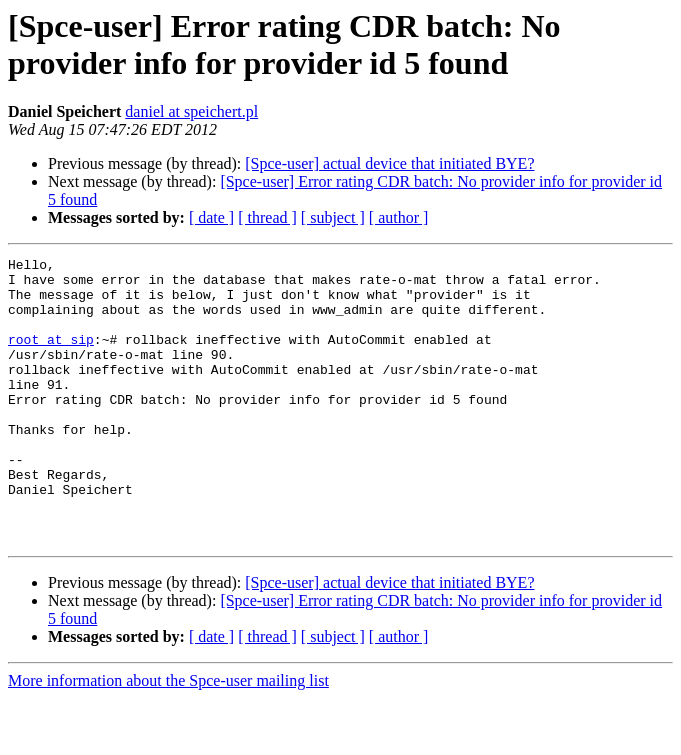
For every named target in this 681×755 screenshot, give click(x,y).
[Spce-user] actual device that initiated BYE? (389, 163)
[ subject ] (333, 217)
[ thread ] (267, 217)
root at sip (51, 357)
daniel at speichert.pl (191, 111)
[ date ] (211, 217)
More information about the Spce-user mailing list (168, 737)
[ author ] (399, 217)
